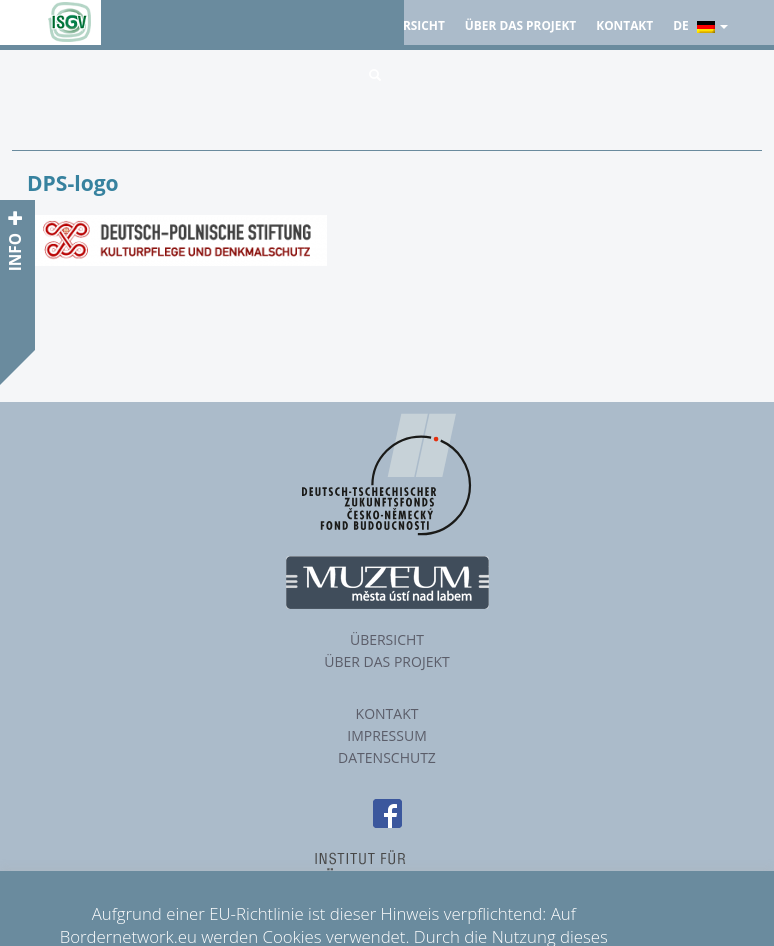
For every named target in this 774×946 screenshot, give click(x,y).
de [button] (700, 25)
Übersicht (412, 25)
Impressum (387, 735)
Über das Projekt (520, 25)
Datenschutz (387, 757)
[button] (375, 75)
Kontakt (624, 25)
